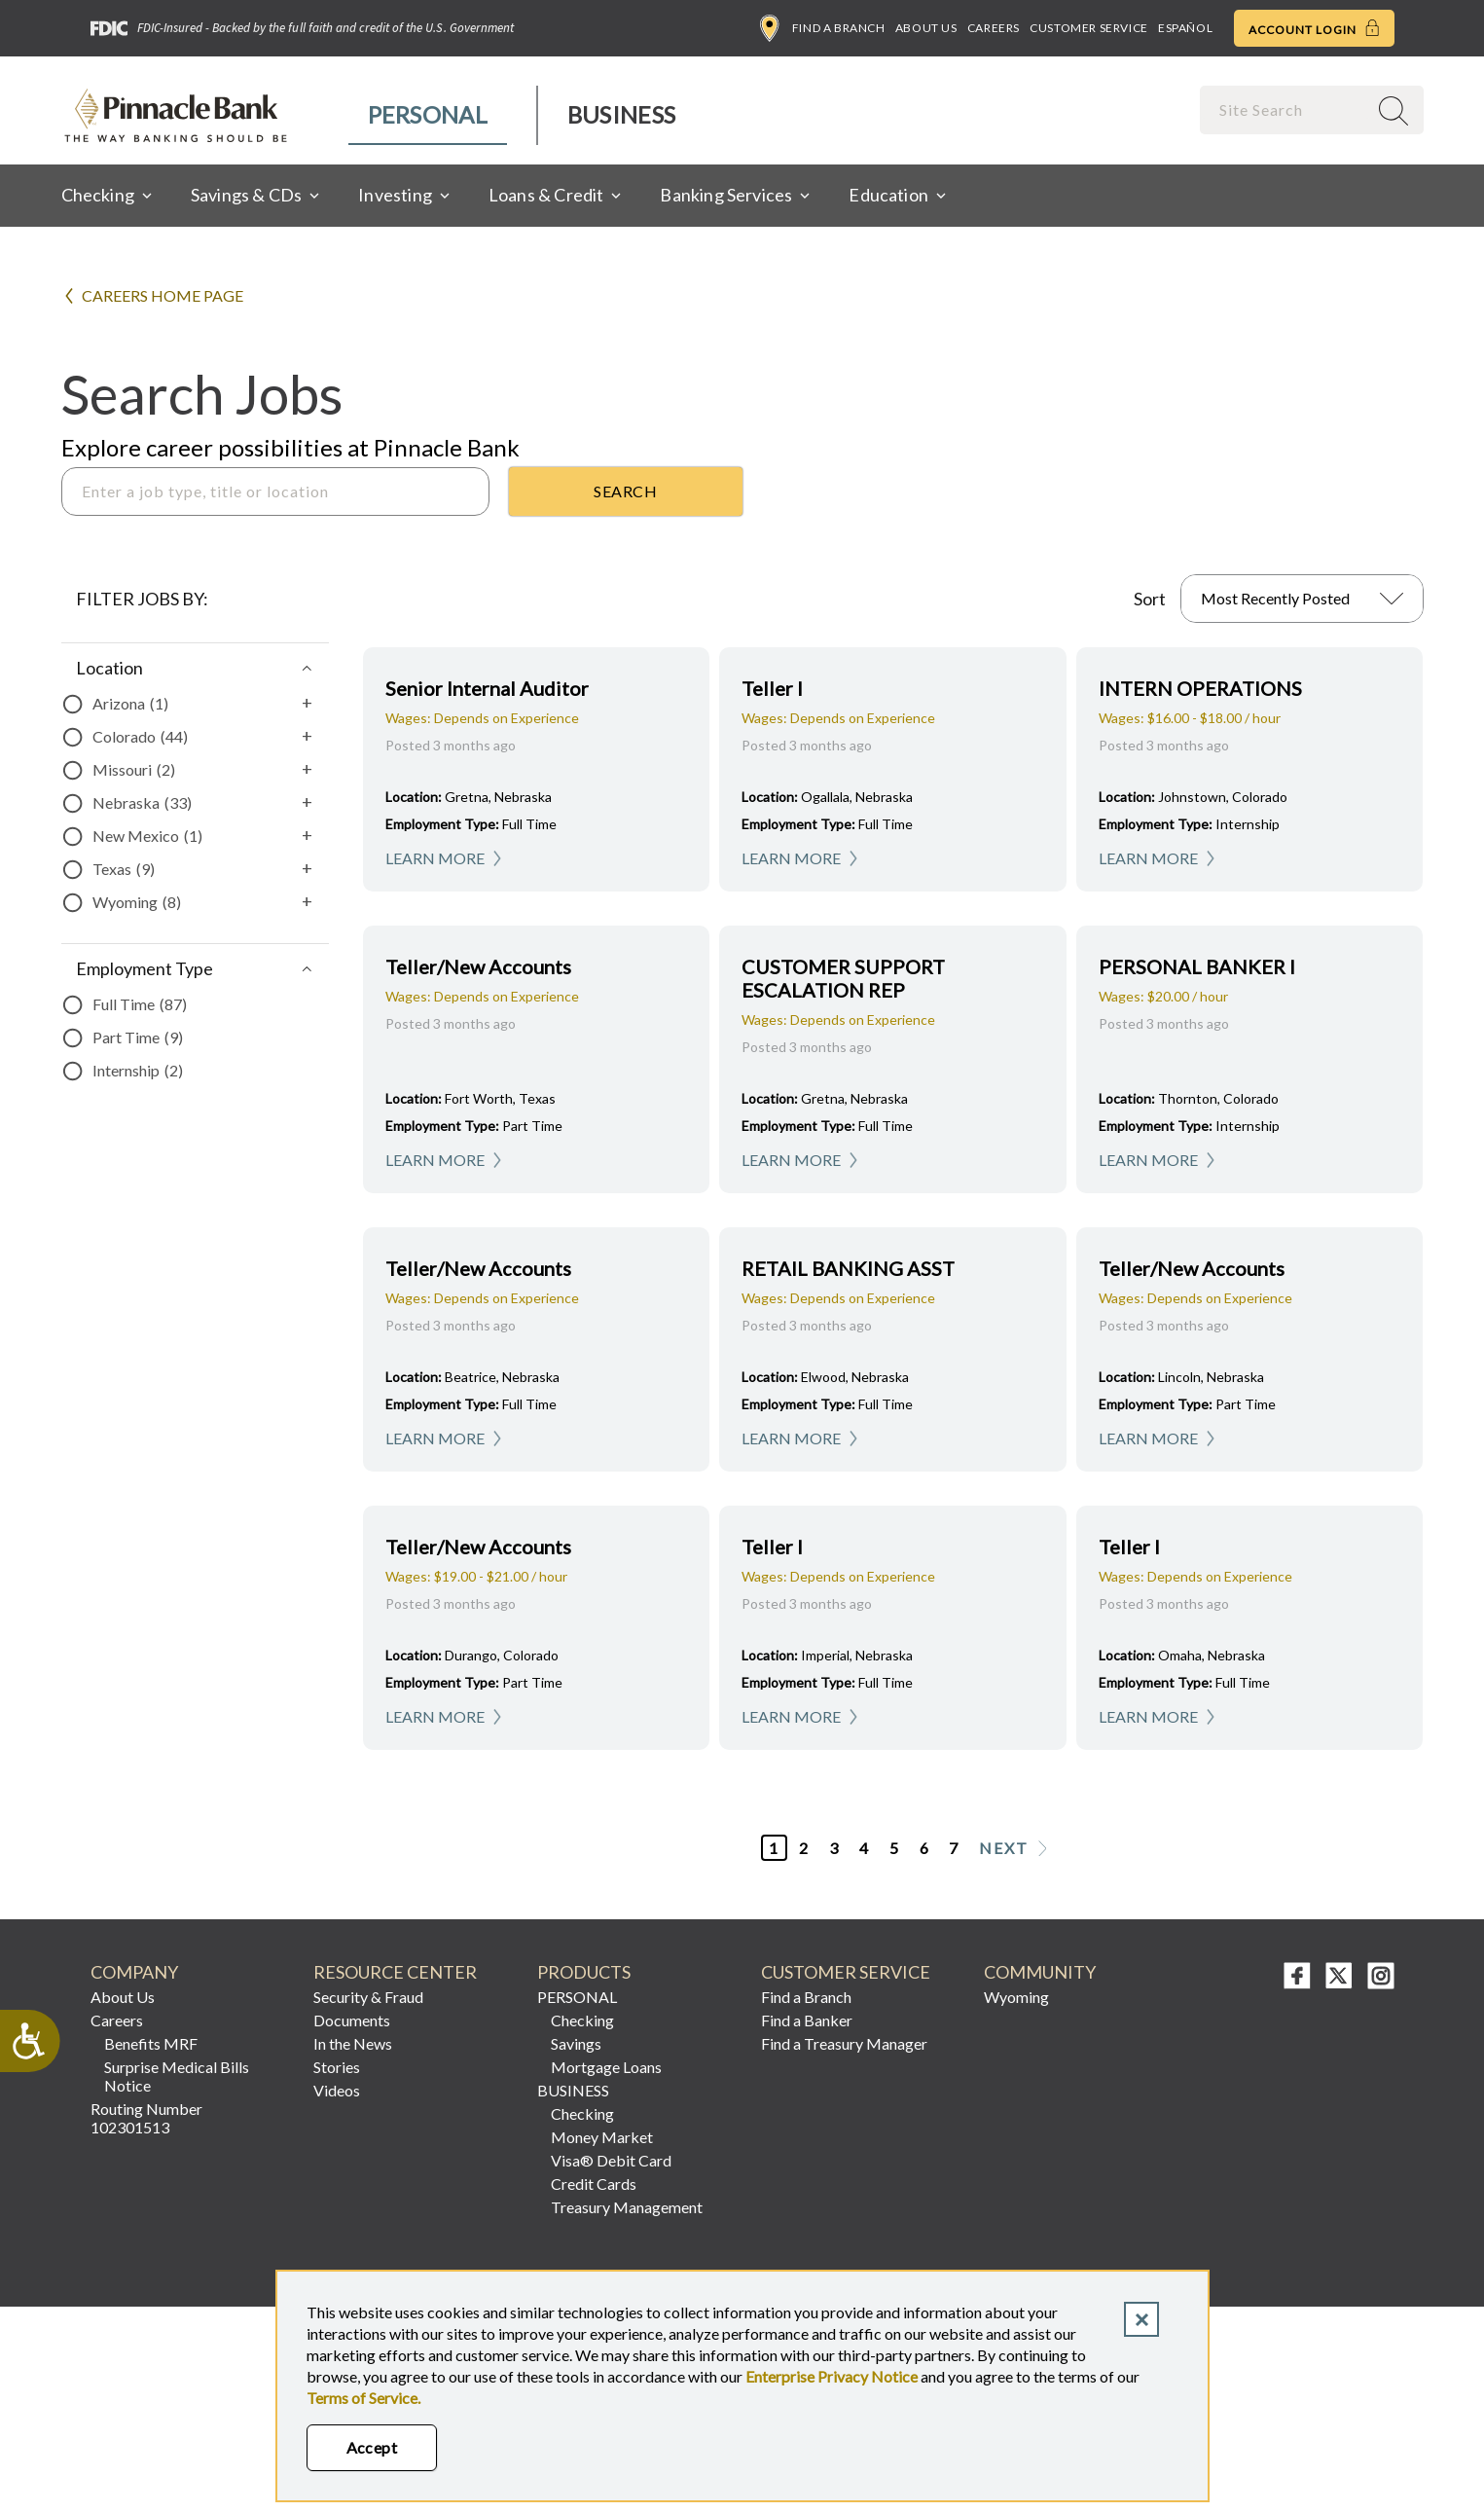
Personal (428, 114)
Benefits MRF (151, 2043)
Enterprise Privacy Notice (831, 2376)
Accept (372, 2447)
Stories (336, 2066)
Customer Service (1089, 27)
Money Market (602, 2137)
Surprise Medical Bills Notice (176, 2075)
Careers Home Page (162, 295)
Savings (576, 2043)
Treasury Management (627, 2207)
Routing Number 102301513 (146, 2117)
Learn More (435, 858)
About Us (926, 27)
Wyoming (1016, 1996)
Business (621, 114)
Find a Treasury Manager (844, 2043)
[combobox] (1285, 109)
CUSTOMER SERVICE (845, 1972)
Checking (582, 2020)
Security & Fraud (368, 1996)
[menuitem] (428, 115)
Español (1185, 27)
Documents (351, 2020)
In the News (352, 2043)
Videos (336, 2090)
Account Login (1314, 28)
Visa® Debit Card (611, 2160)
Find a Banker (806, 2020)
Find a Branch (823, 28)
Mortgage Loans (606, 2066)
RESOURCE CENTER (395, 1972)
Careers (993, 27)
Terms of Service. (363, 2397)
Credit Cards (593, 2183)
